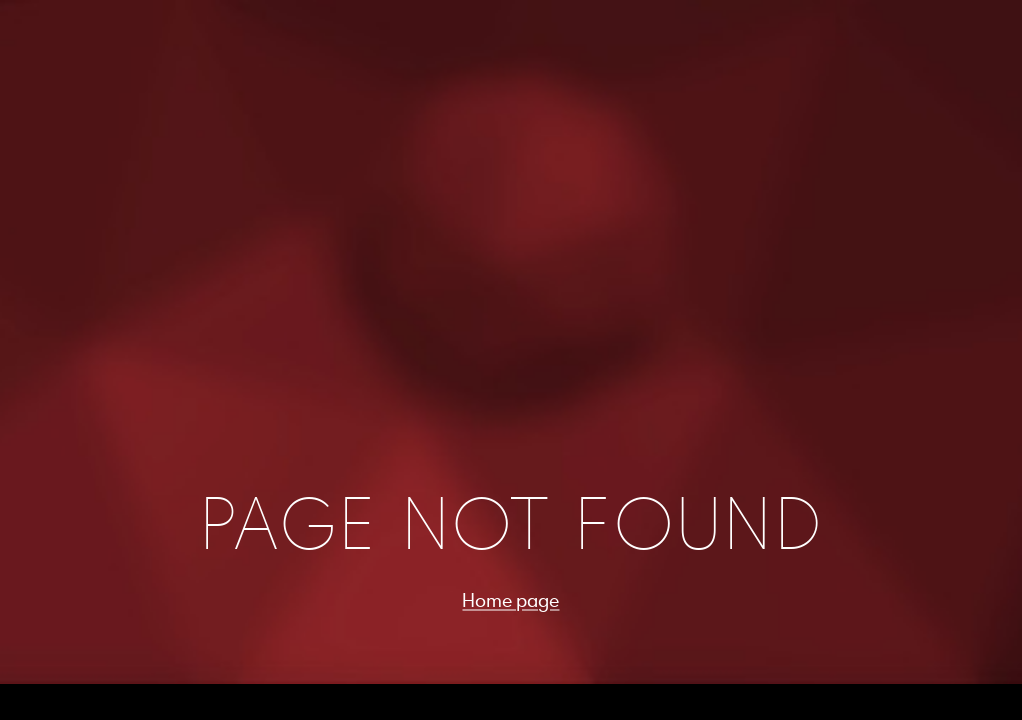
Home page (510, 600)
